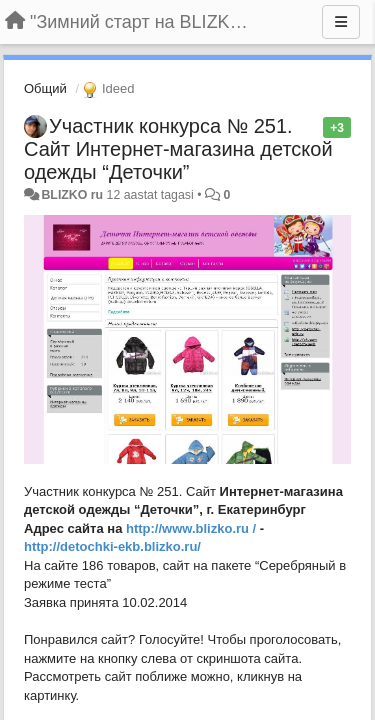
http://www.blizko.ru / (191, 528)
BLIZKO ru (73, 195)
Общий (45, 88)
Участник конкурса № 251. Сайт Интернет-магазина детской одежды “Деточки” (178, 149)
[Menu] (341, 22)
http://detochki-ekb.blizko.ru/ (112, 546)
